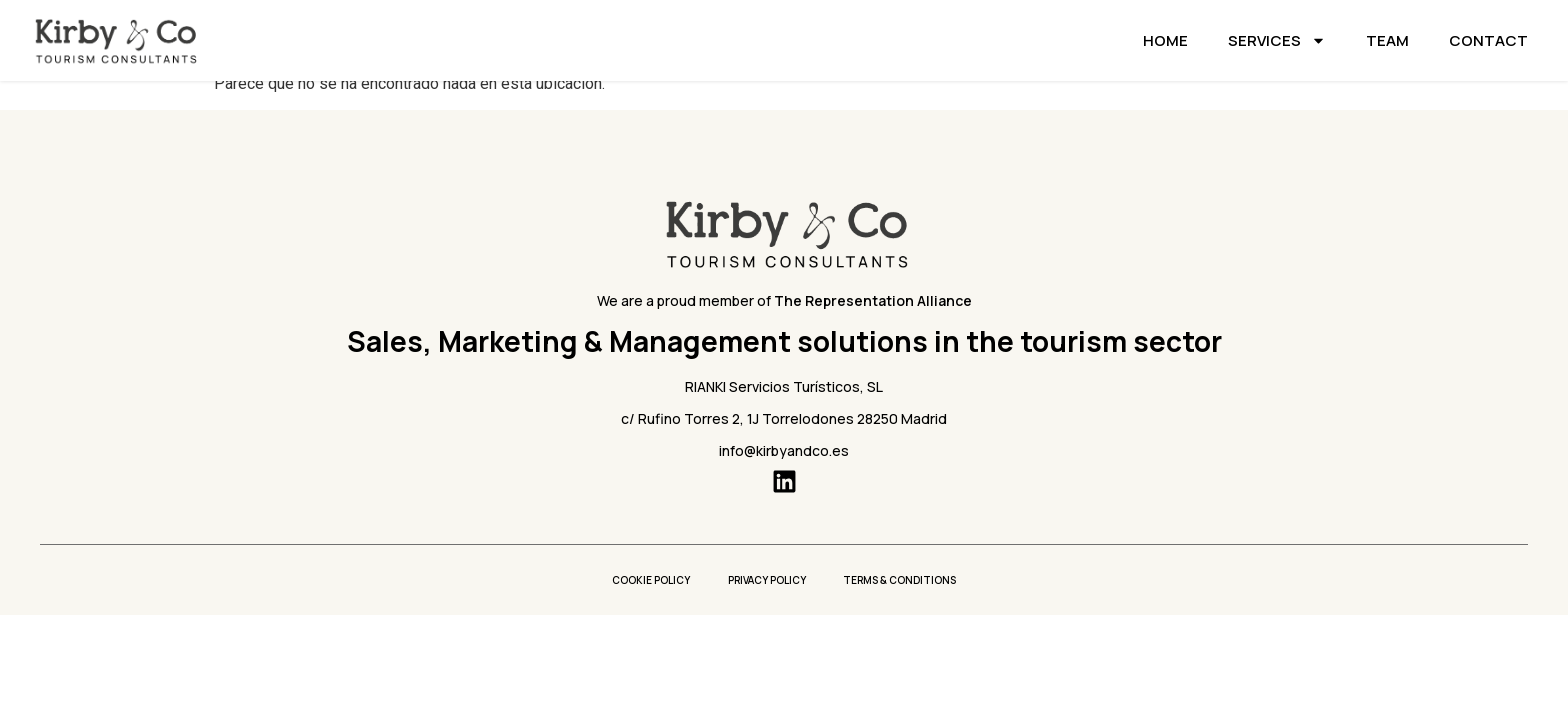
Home (1165, 40)
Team (1387, 40)
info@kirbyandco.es (784, 450)
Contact (1488, 40)
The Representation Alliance (873, 300)
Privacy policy (767, 580)
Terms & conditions (902, 580)
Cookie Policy (649, 580)
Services (1277, 40)
